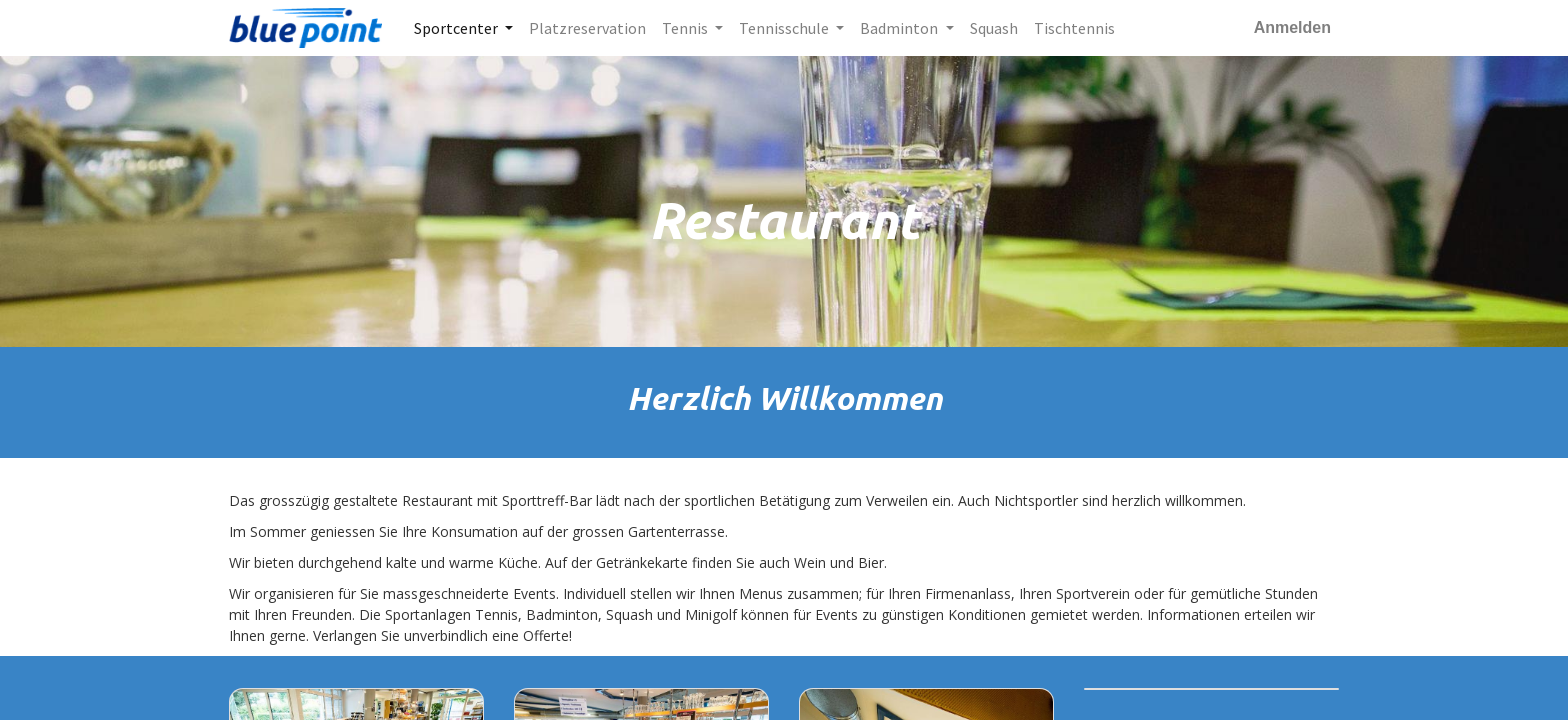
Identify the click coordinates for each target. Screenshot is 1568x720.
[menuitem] (587, 28)
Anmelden (1292, 27)
